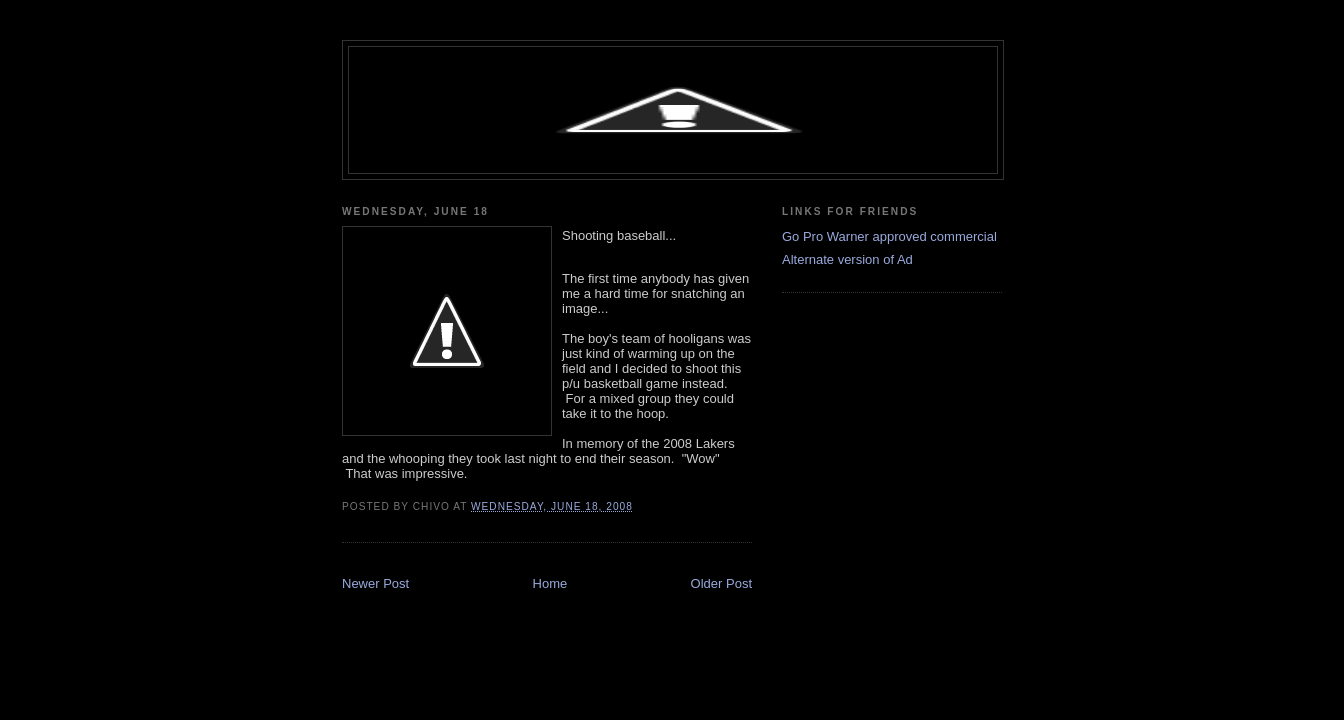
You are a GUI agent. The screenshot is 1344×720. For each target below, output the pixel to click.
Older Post (721, 583)
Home (550, 583)
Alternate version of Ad (847, 259)
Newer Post (375, 583)
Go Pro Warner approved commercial (889, 236)
